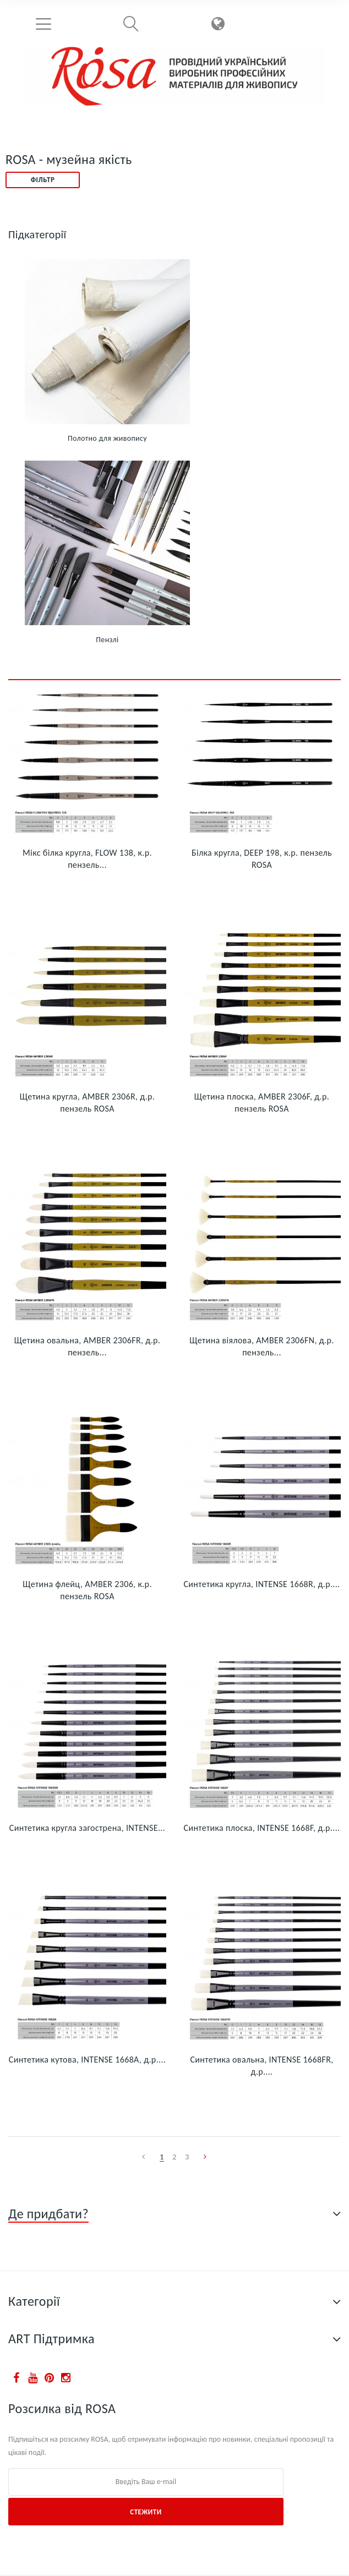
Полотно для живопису (107, 438)
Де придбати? (48, 2214)
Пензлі (107, 639)
